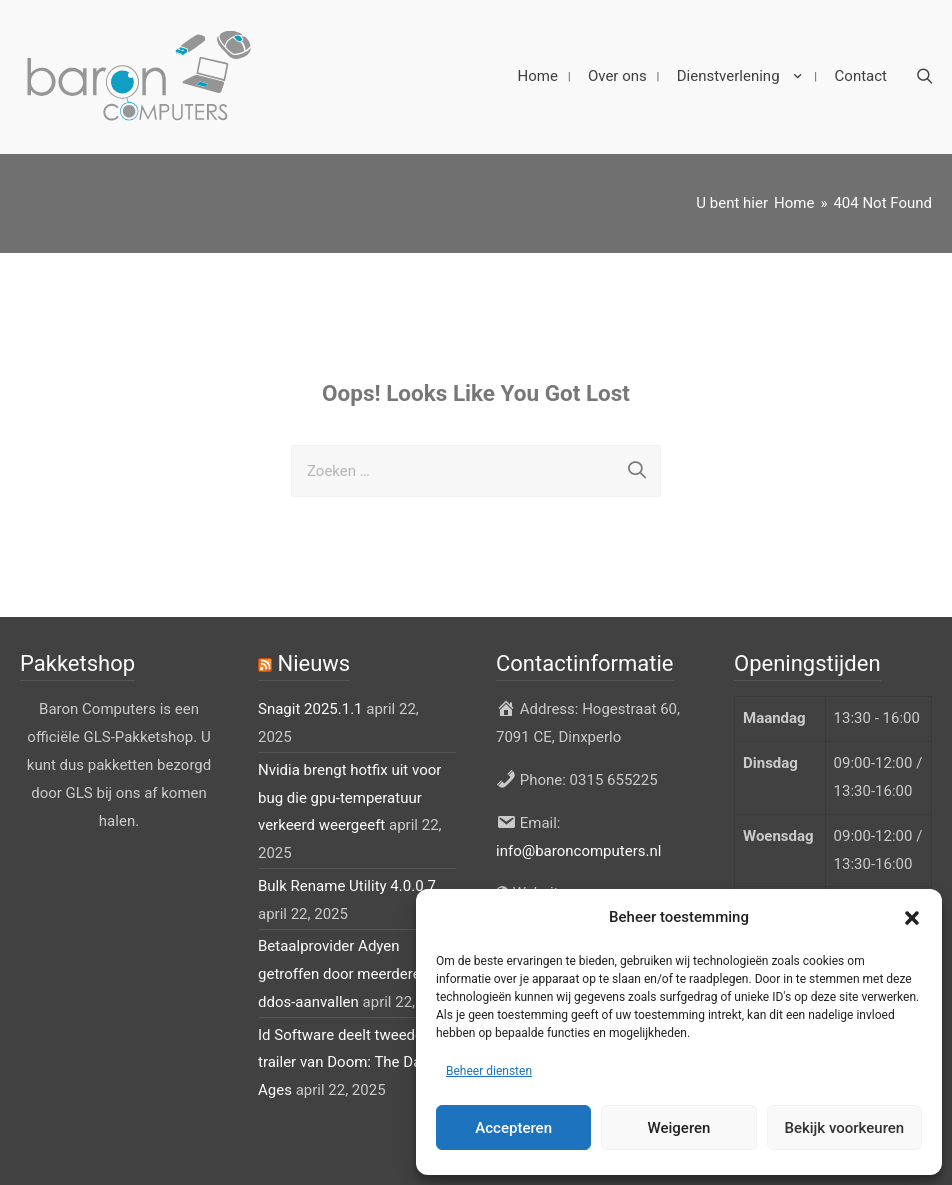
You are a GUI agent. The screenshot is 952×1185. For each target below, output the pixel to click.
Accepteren (513, 1128)
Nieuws (313, 660)
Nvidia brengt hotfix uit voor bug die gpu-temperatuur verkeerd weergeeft (349, 794)
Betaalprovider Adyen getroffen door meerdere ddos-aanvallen (339, 971)
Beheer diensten (489, 1071)
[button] (912, 918)
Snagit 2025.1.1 (310, 706)
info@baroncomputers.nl (578, 847)
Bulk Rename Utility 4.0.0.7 (347, 882)
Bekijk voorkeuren (844, 1128)
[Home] (794, 199)
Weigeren (679, 1128)
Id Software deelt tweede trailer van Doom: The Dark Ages (346, 1059)
